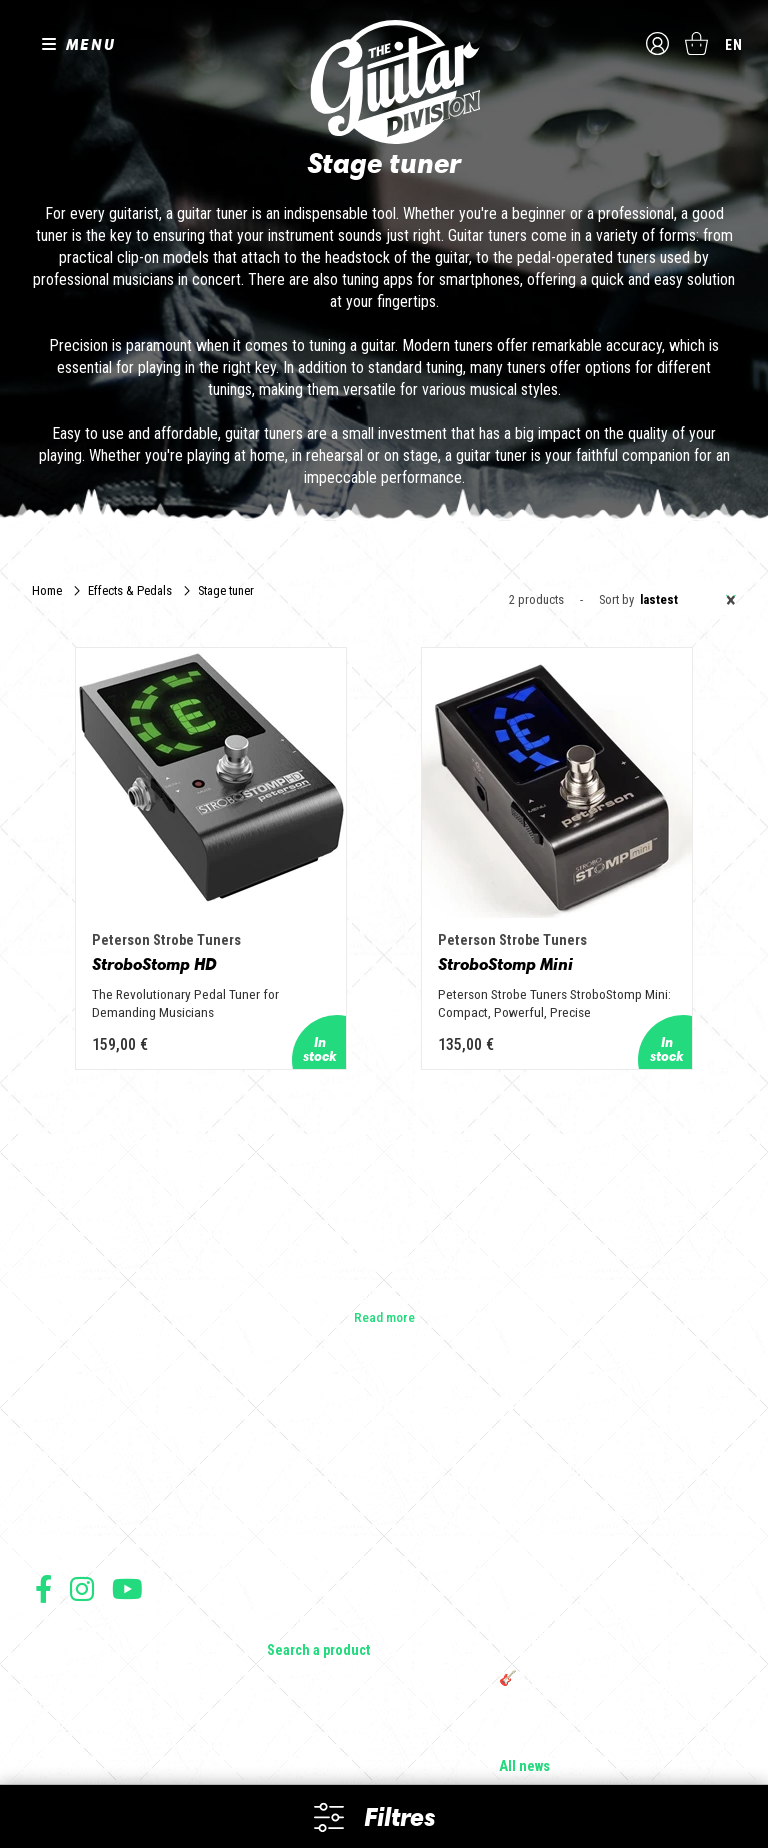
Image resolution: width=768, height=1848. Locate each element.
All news (524, 1728)
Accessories (303, 1556)
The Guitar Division (384, 82)
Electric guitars (310, 1416)
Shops (53, 1444)
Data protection (73, 1664)
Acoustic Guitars (315, 1444)
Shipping (57, 1708)
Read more (384, 1278)
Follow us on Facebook (43, 1549)
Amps (284, 1500)
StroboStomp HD (199, 906)
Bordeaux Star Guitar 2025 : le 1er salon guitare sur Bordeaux (610, 1692)
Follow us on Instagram (82, 1549)
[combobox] (685, 600)
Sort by (616, 600)
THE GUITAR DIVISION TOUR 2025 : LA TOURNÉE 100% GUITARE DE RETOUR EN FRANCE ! (612, 1596)
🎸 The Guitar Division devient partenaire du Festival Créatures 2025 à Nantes (615, 1648)
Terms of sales (72, 1620)
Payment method (76, 1686)
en (734, 45)
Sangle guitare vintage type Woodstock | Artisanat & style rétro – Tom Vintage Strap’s (614, 1492)
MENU (91, 44)
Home (47, 590)
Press (51, 1500)
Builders (57, 1416)
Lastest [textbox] (688, 600)
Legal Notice (67, 1642)
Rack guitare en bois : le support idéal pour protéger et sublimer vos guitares (608, 1544)
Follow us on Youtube (127, 1549)
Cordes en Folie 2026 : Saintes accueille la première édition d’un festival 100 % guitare (612, 1432)
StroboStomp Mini (531, 906)
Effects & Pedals (130, 590)
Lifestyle (291, 1584)
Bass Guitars (303, 1472)
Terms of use (68, 1598)
